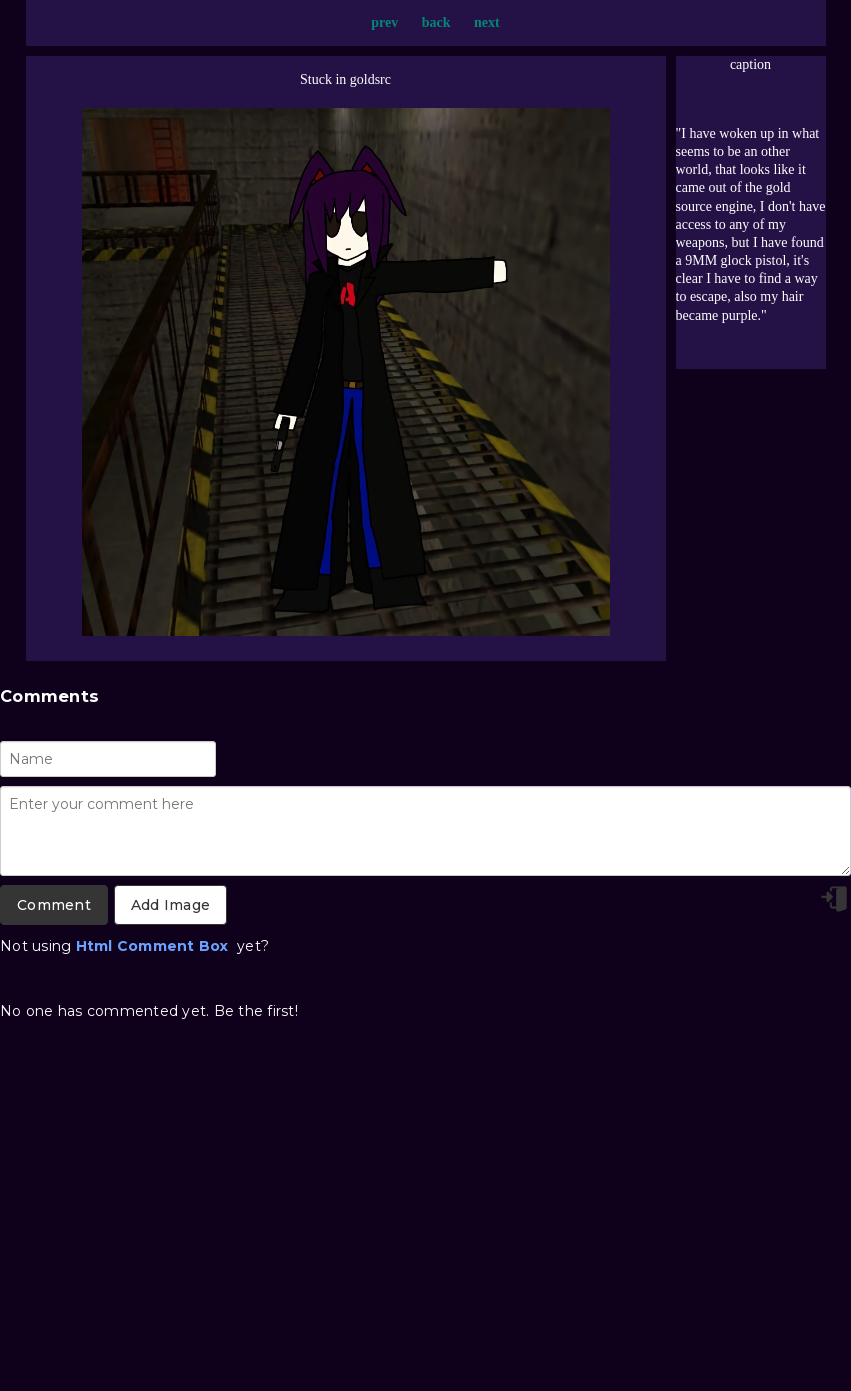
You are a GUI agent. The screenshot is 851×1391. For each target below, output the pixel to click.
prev (384, 22)
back (436, 22)
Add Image (170, 905)
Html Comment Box (152, 946)
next (487, 22)
